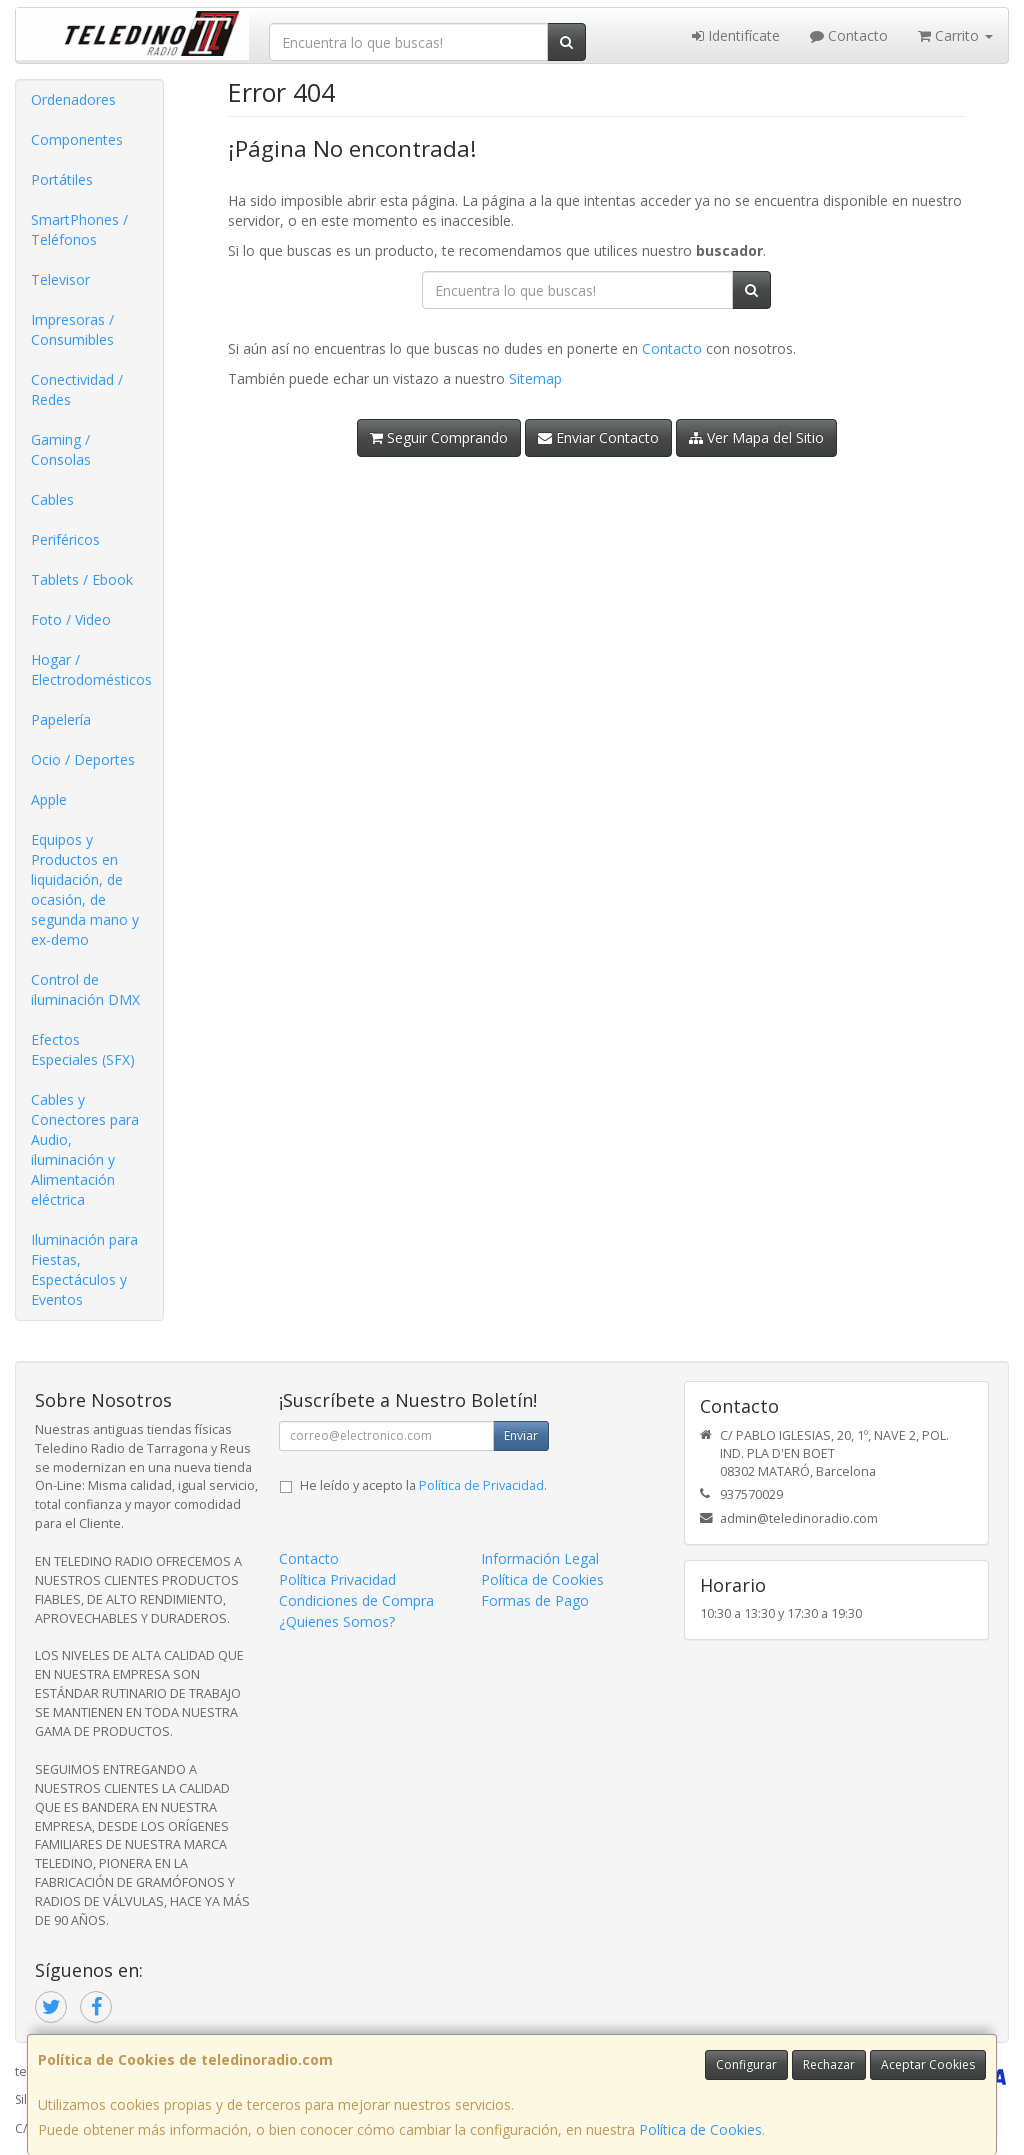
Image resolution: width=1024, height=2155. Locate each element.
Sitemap (535, 378)
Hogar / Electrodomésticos (91, 669)
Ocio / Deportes (83, 759)
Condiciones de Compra (356, 1600)
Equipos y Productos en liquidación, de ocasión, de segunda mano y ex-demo (85, 889)
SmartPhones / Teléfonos (79, 229)
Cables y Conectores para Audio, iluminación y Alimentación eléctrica (85, 1149)
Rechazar (829, 2064)
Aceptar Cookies (928, 2064)
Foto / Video (71, 619)
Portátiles (62, 179)
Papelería (61, 719)
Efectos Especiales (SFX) (83, 1049)
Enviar (521, 1435)
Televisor (60, 279)
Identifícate (736, 35)
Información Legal (540, 1558)
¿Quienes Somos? (337, 1621)
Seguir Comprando (439, 437)
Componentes (77, 139)
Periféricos (65, 539)
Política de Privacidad (481, 1485)
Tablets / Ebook (82, 579)
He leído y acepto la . (423, 1485)
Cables (52, 499)
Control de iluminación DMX (85, 989)
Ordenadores (73, 99)
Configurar (746, 2064)
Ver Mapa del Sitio (756, 437)
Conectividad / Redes (77, 389)
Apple (49, 799)
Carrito (955, 35)
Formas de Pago (535, 1600)
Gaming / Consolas (61, 449)
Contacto (849, 35)
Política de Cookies (700, 2129)
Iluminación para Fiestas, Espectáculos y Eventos (84, 1269)
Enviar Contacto (598, 437)
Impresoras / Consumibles (72, 329)
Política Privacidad (337, 1579)
